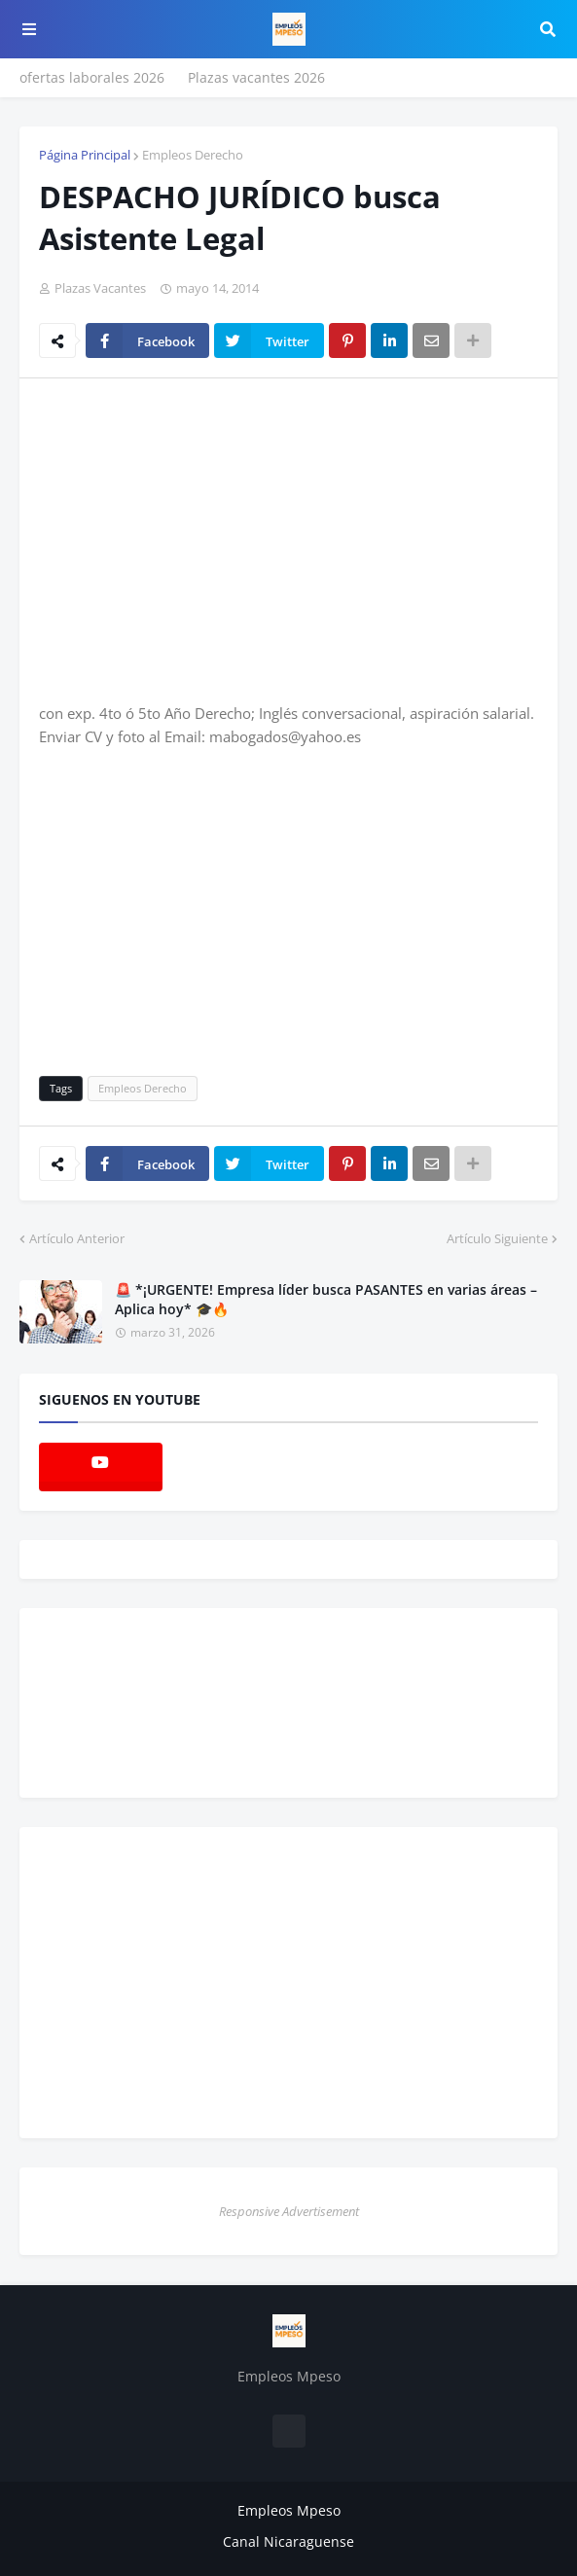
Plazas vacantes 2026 (256, 77)
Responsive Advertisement (289, 2211)
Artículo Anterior (77, 1238)
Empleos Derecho (192, 154)
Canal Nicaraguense (288, 2541)
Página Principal (84, 154)
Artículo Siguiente (497, 1238)
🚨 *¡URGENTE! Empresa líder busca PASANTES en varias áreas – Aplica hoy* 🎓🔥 (326, 1299)
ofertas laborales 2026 (91, 77)
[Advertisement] (202, 539)
